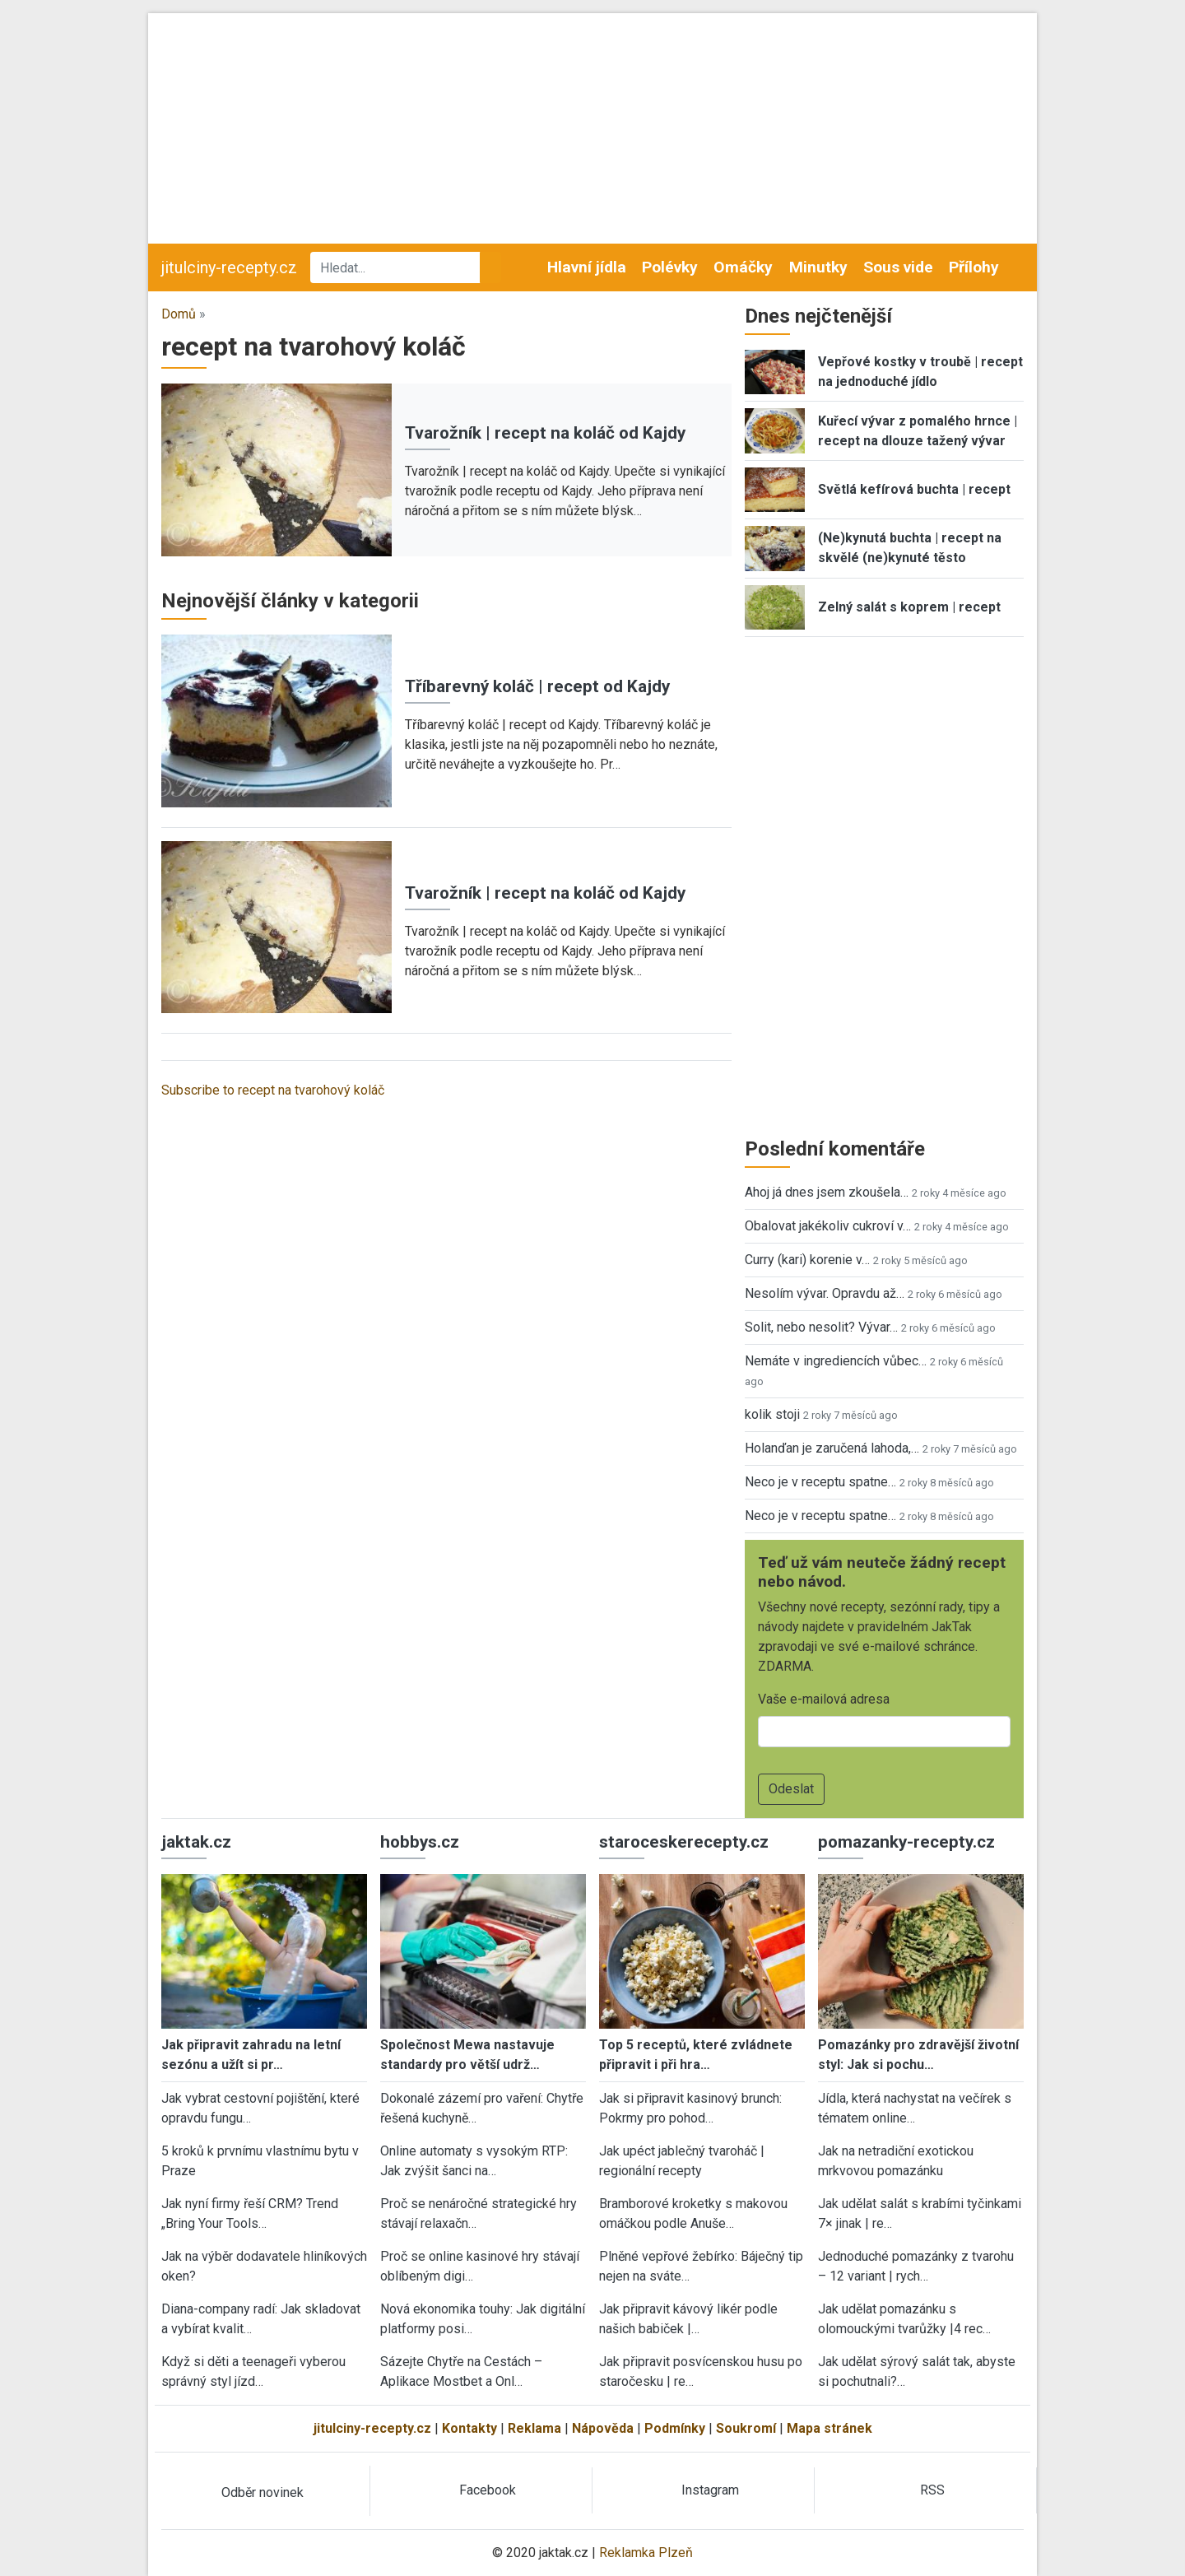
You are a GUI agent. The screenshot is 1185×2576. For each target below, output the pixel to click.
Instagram (710, 2490)
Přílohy (974, 267)
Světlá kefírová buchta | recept (914, 489)
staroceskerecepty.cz (684, 1842)
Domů (178, 314)
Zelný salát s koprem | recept (909, 607)
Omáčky (743, 267)
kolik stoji (772, 1414)
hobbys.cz (419, 1842)
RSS (932, 2490)
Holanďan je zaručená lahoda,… (832, 1448)
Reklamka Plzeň (646, 2552)
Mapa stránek (829, 2428)
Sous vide (898, 267)
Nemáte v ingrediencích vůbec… (836, 1361)
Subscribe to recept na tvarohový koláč (272, 1090)
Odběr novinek (262, 2492)
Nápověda (603, 2428)
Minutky (818, 267)
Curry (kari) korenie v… (807, 1259)
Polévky (670, 267)
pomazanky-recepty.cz (906, 1842)
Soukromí (746, 2428)
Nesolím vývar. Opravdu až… (824, 1293)
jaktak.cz (196, 1842)
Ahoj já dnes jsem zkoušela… (826, 1192)
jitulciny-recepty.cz (229, 267)
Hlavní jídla (586, 267)
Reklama (534, 2428)
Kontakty (469, 2428)
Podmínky (674, 2428)
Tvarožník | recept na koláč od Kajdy (545, 433)
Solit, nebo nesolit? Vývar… (821, 1327)
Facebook (487, 2490)
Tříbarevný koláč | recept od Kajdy (537, 686)
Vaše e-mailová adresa (824, 1699)
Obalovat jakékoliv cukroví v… (828, 1226)
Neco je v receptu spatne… (820, 1482)
